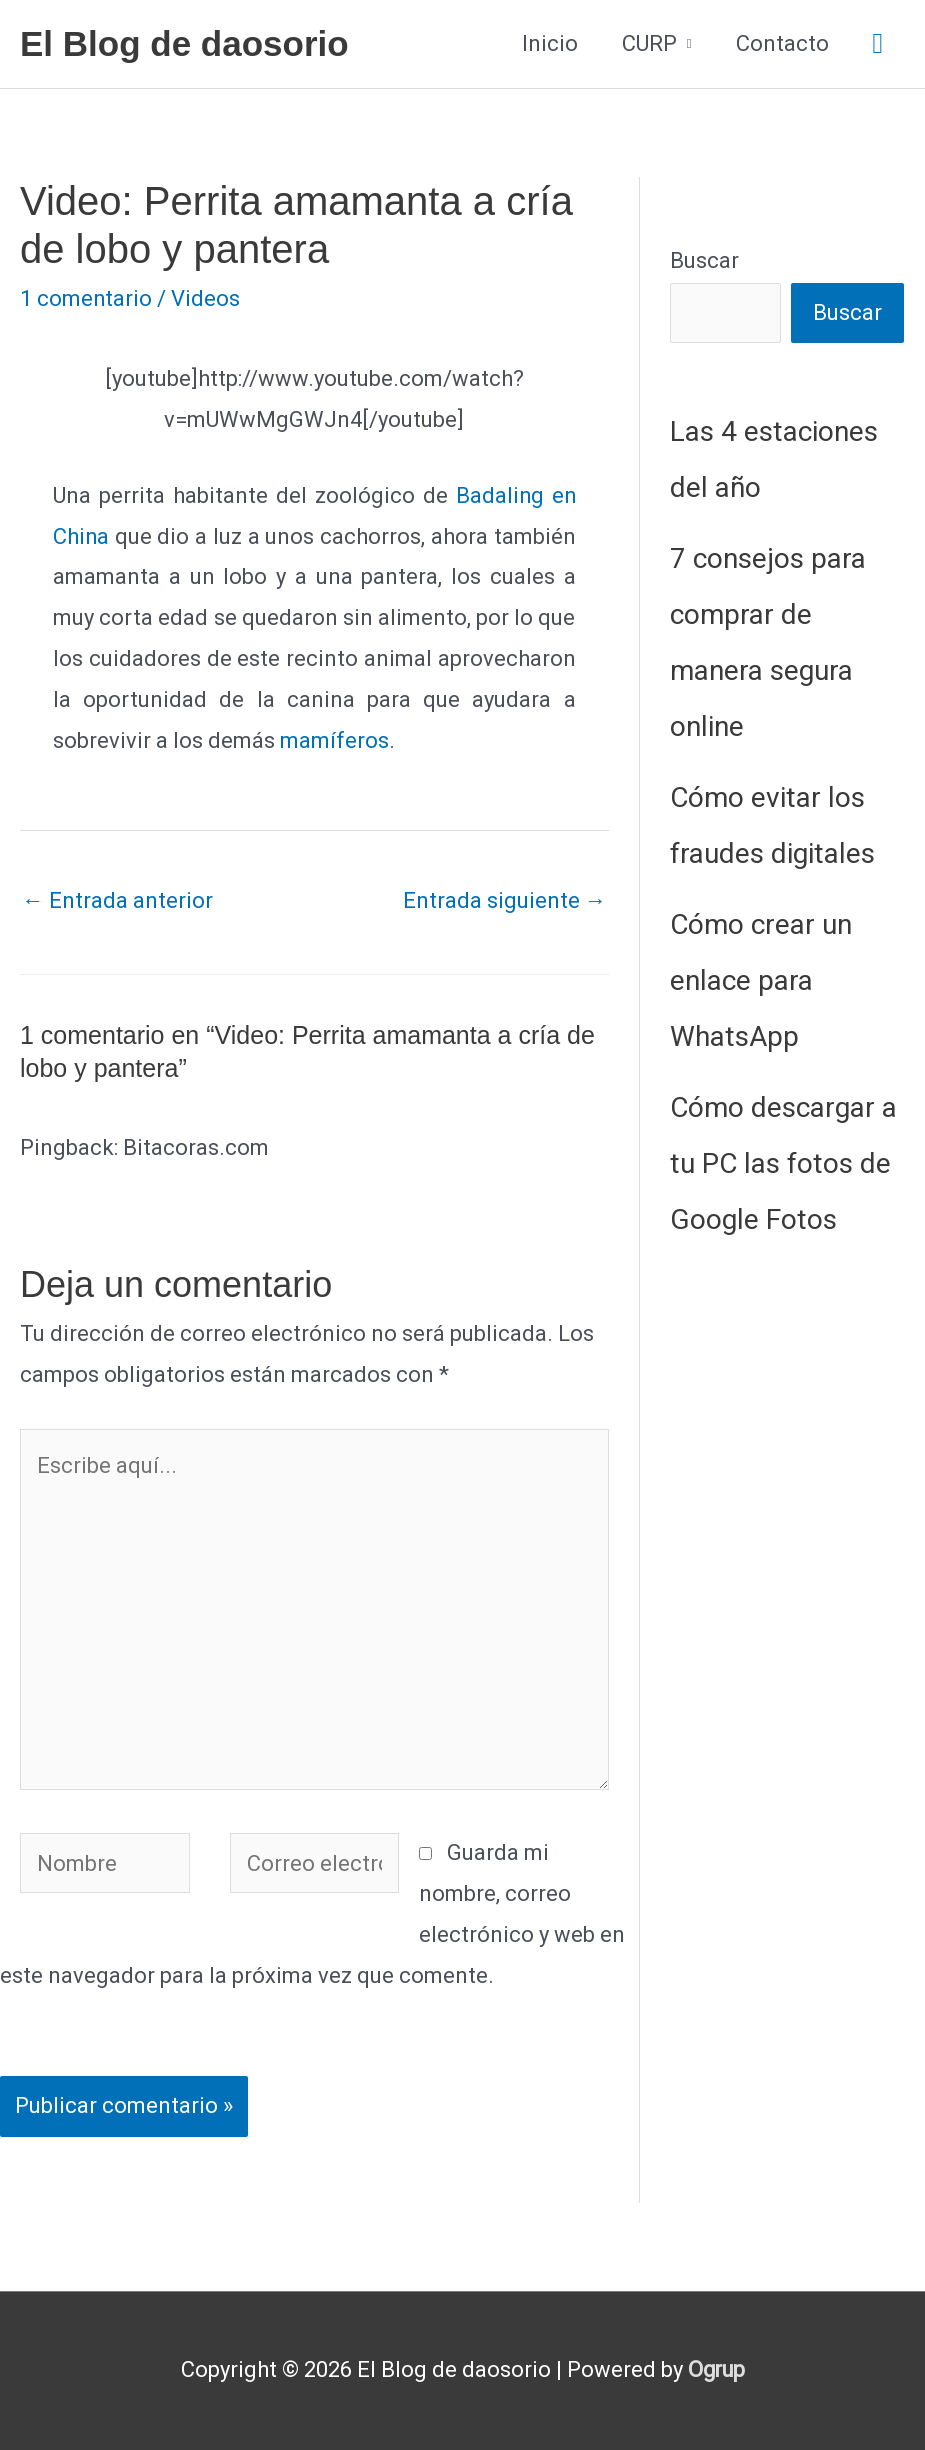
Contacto (782, 43)
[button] (878, 44)
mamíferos (334, 740)
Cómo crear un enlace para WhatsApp (761, 980)
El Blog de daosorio (184, 43)
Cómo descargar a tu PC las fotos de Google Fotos (783, 1163)
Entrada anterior (117, 900)
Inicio (550, 43)
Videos (206, 298)
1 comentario (86, 298)
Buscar (704, 260)
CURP (649, 43)
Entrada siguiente (505, 900)
